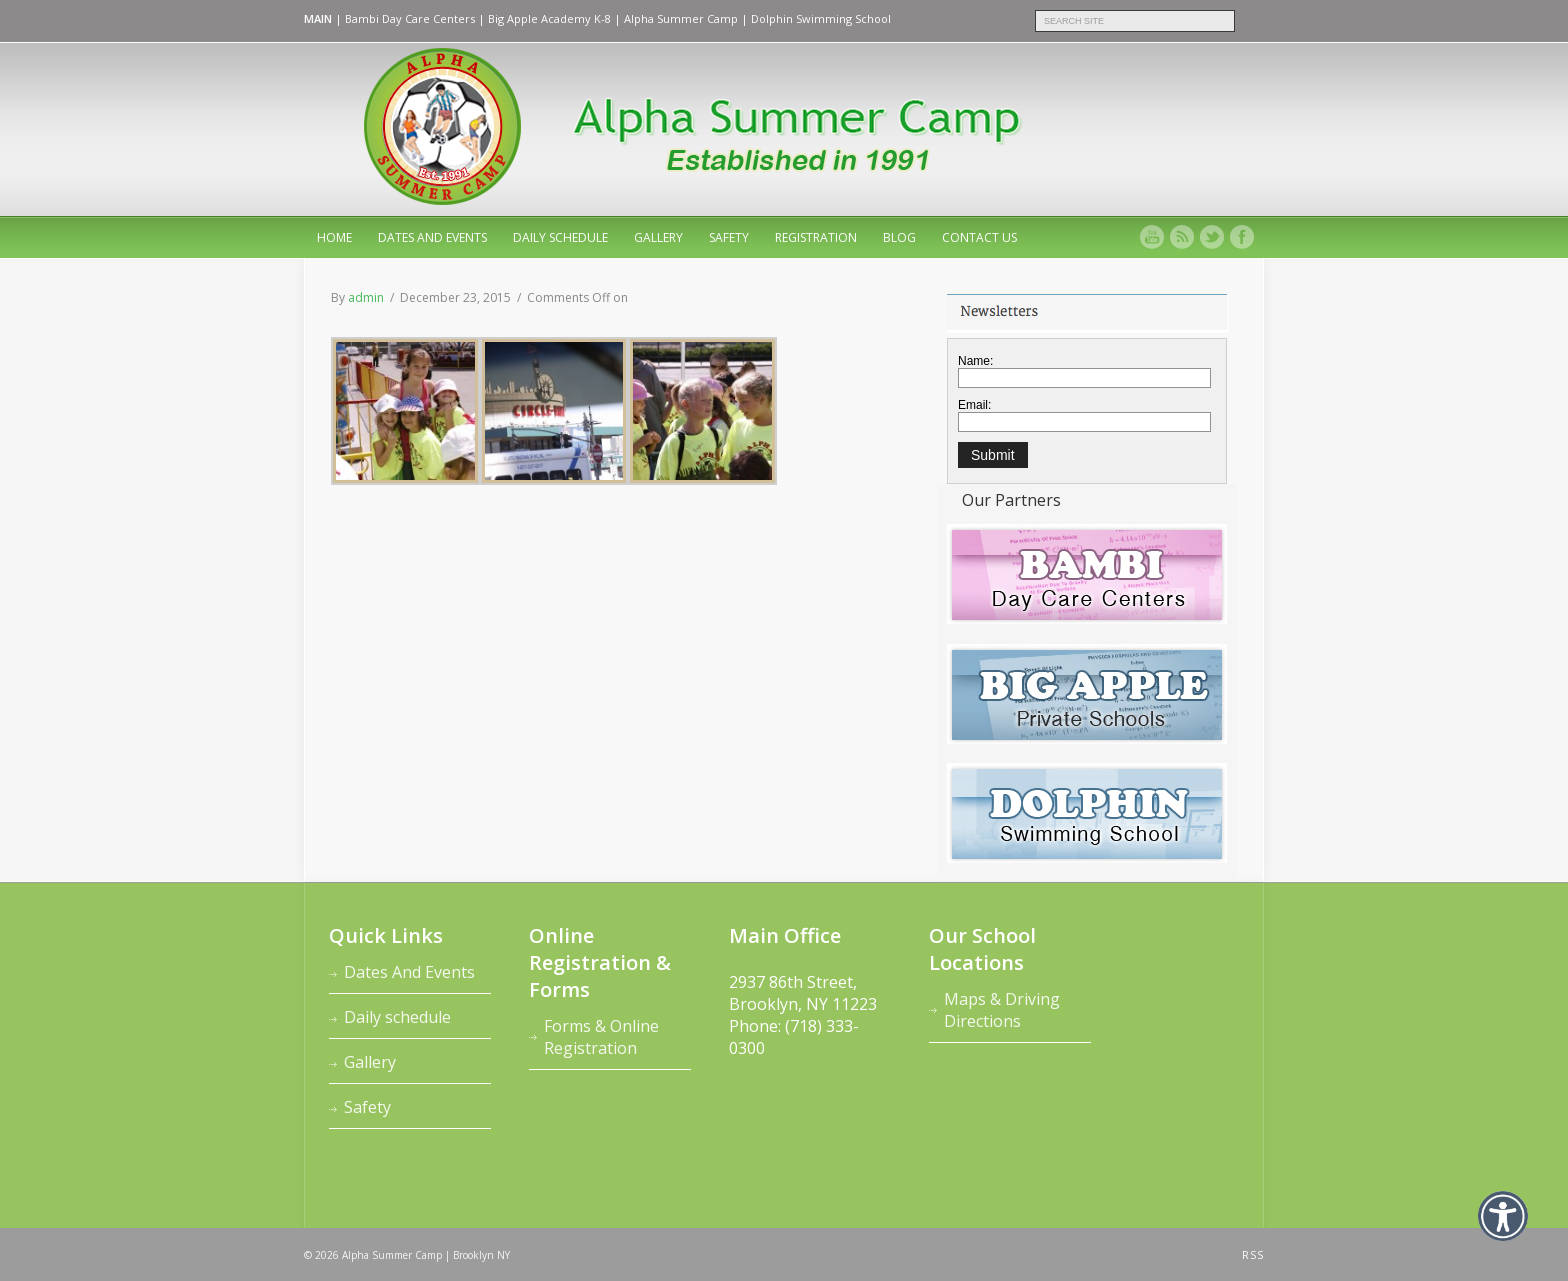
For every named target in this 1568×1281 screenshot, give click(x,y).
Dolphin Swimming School (821, 18)
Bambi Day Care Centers (410, 18)
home (334, 237)
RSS (1253, 1255)
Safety (729, 237)
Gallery (658, 237)
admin (366, 297)
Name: (975, 361)
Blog (899, 237)
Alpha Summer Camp (681, 18)
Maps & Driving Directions (1002, 1010)
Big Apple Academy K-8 (549, 18)
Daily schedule (560, 237)
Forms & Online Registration (601, 1037)
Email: (974, 405)
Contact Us (979, 237)
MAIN (318, 18)
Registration (816, 237)
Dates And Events (432, 237)
